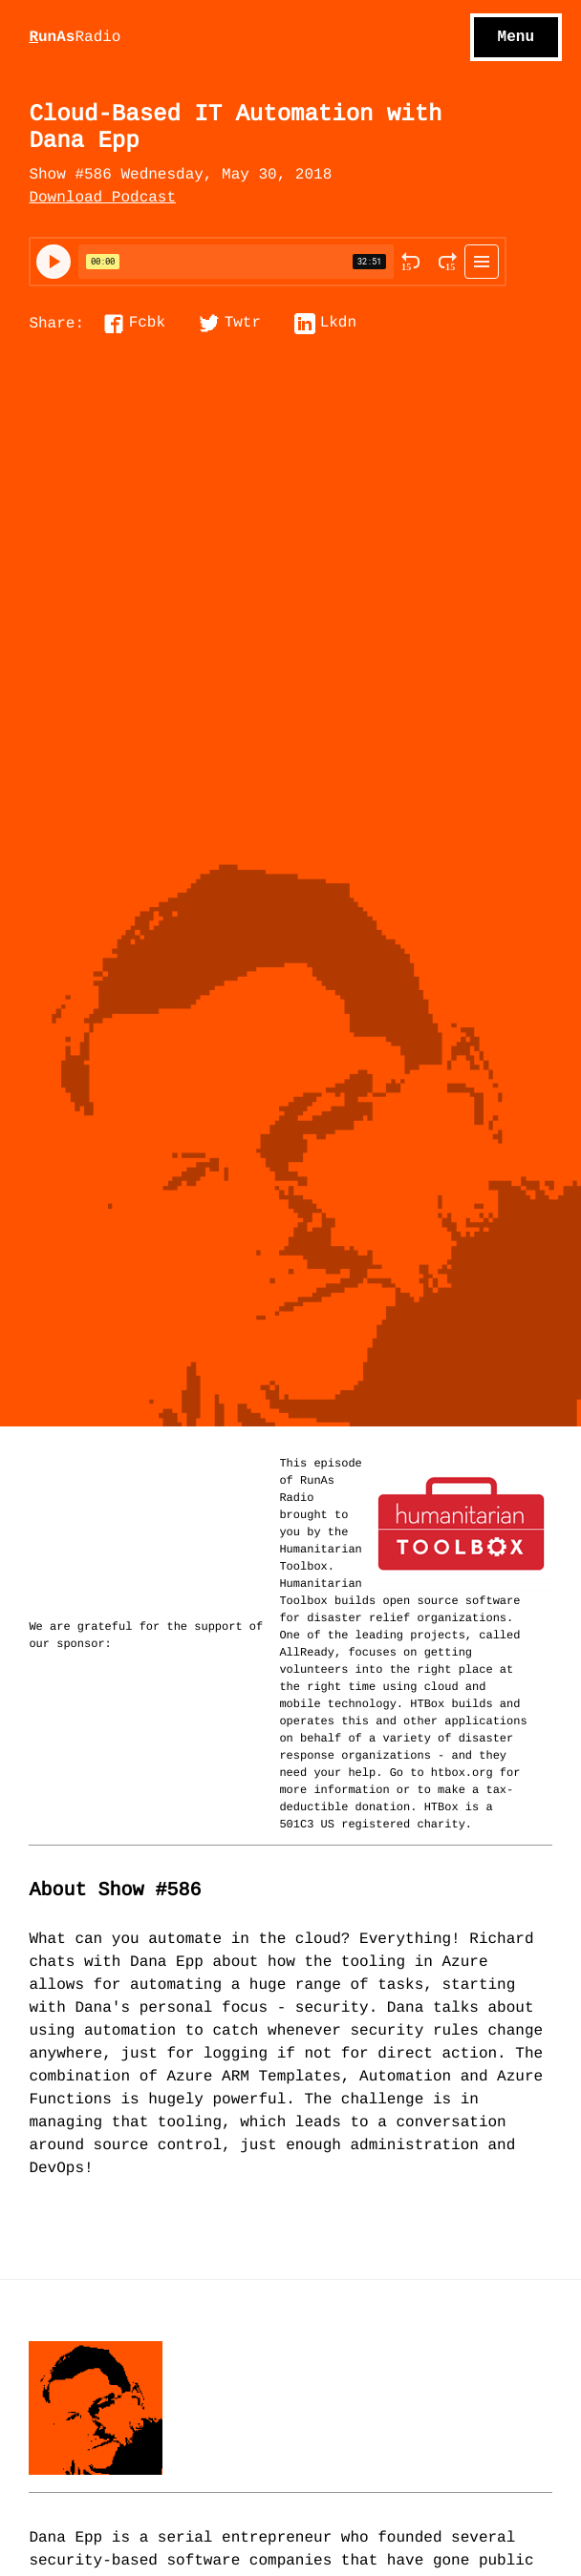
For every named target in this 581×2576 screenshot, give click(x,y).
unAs (74, 38)
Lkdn (338, 323)
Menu (516, 37)
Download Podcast (102, 198)
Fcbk (147, 323)
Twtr (243, 323)
